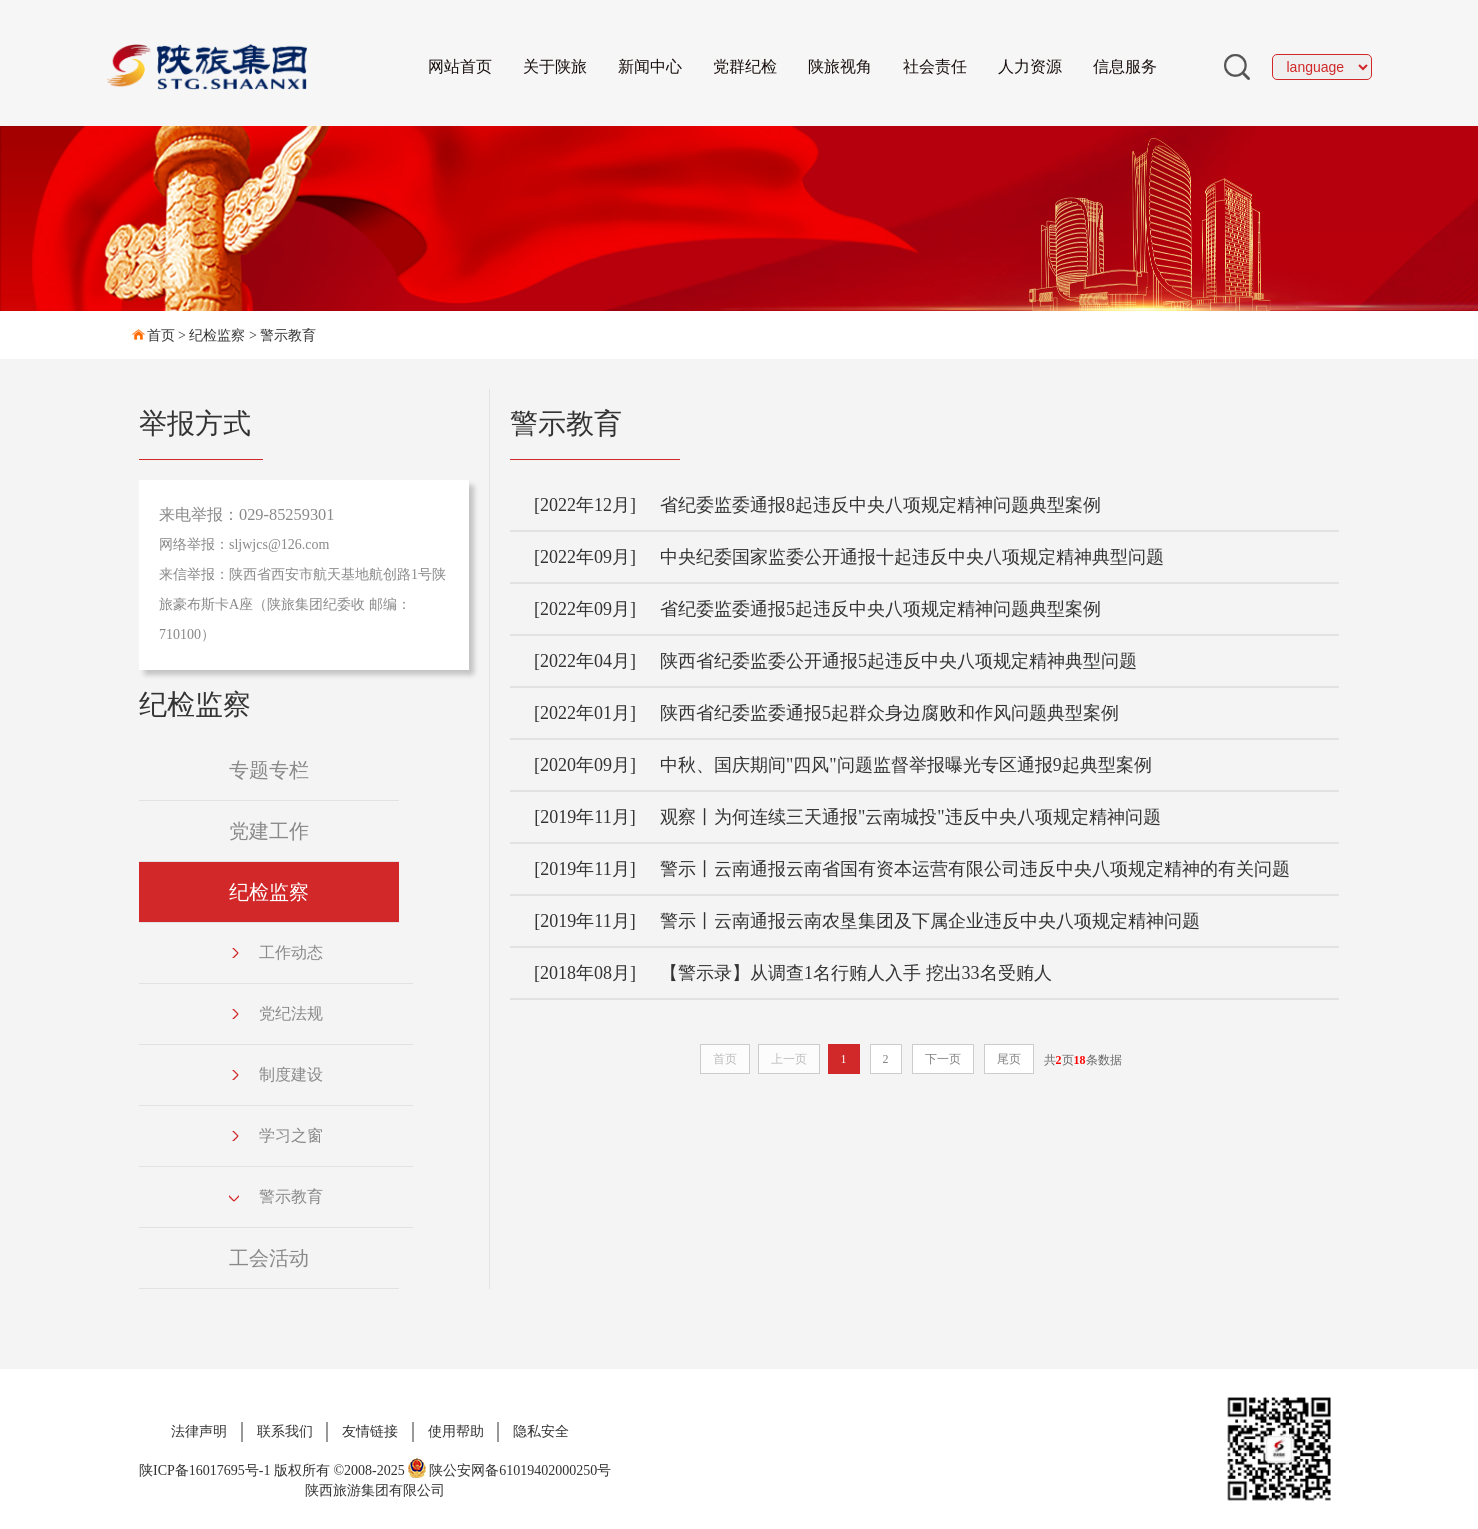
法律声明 (199, 1431)
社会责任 (935, 66)
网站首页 (460, 66)
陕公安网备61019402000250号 (509, 1470)
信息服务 (1125, 66)
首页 (161, 335)
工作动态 (276, 952)
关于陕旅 (555, 66)
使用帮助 (456, 1431)
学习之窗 (276, 1135)
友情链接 (370, 1431)
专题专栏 (269, 770)
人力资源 (1030, 66)
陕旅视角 (840, 66)
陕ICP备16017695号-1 (204, 1470)
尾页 (1009, 1059)
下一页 (943, 1059)
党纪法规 (276, 1013)
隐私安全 (541, 1431)
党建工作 (269, 831)
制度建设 (276, 1074)
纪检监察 (217, 335)
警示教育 (288, 335)
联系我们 (285, 1431)
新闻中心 (650, 66)
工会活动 (269, 1258)
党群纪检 (745, 66)
